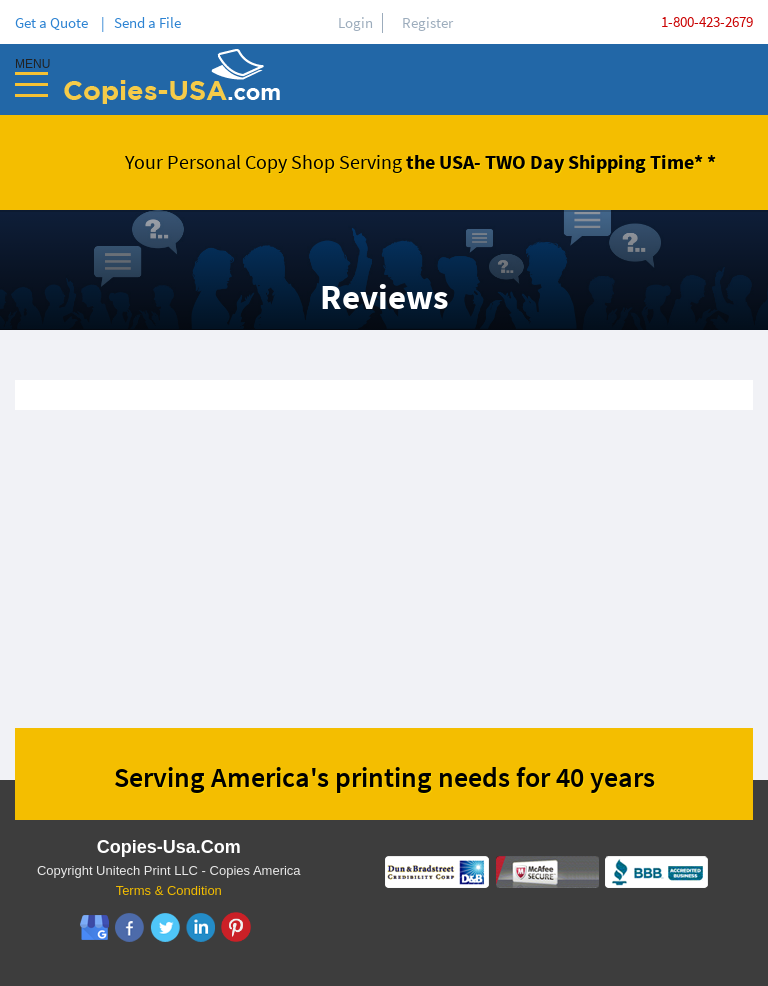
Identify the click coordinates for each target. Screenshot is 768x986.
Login (355, 22)
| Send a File (141, 22)
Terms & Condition (169, 890)
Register (427, 22)
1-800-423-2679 (707, 21)
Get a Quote (54, 22)
